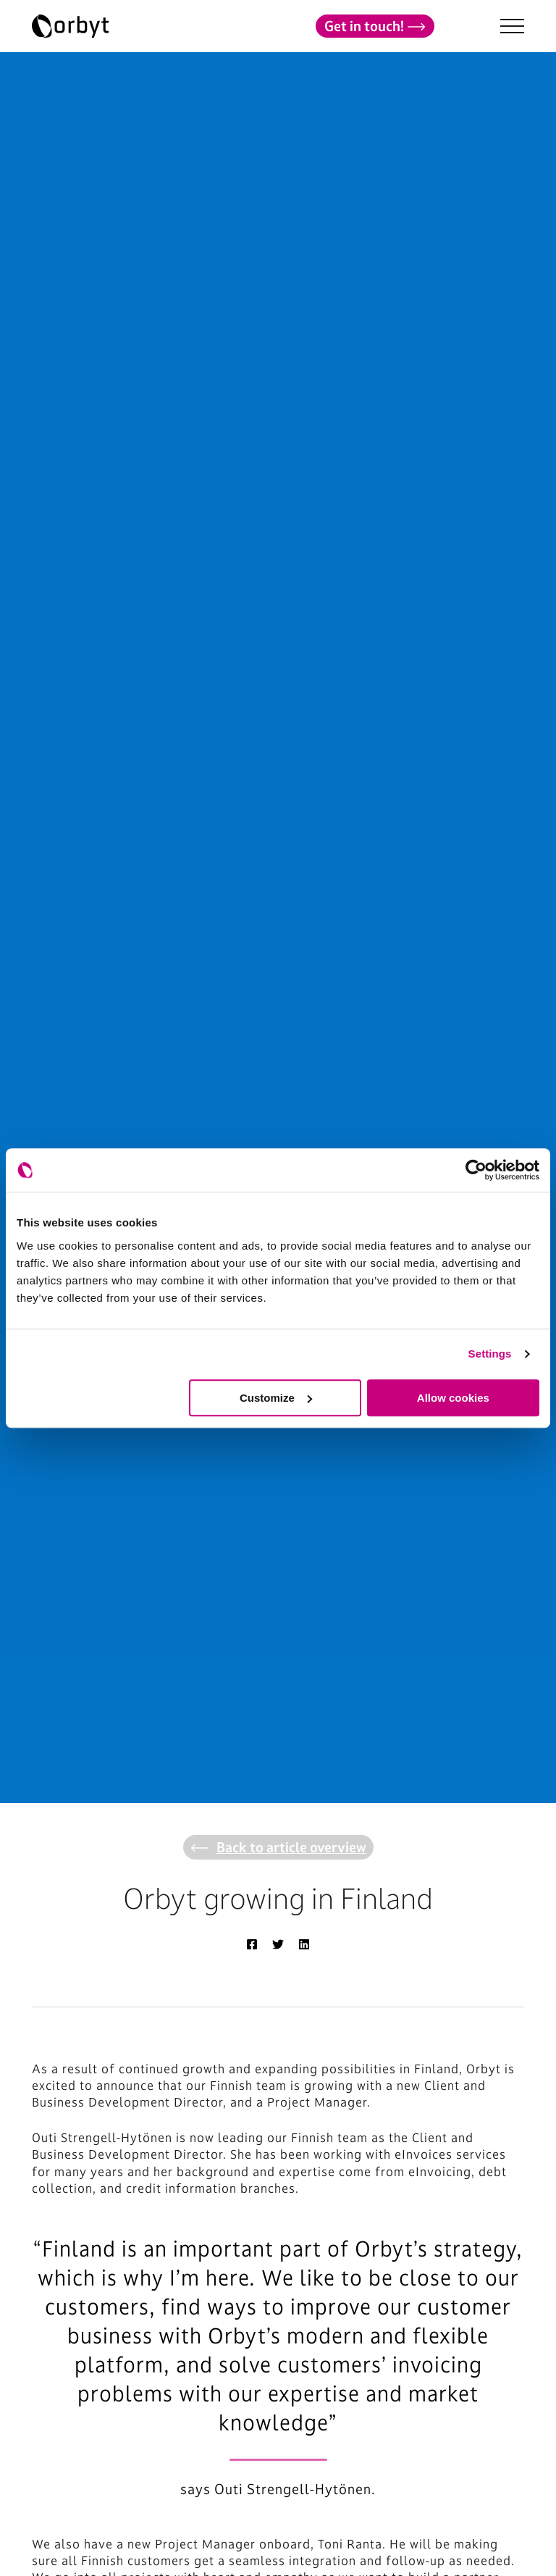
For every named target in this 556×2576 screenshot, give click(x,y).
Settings (490, 1353)
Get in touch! (375, 26)
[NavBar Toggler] (512, 26)
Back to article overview (278, 1847)
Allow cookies (453, 1398)
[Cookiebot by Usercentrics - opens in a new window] (476, 1170)
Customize (276, 1398)
